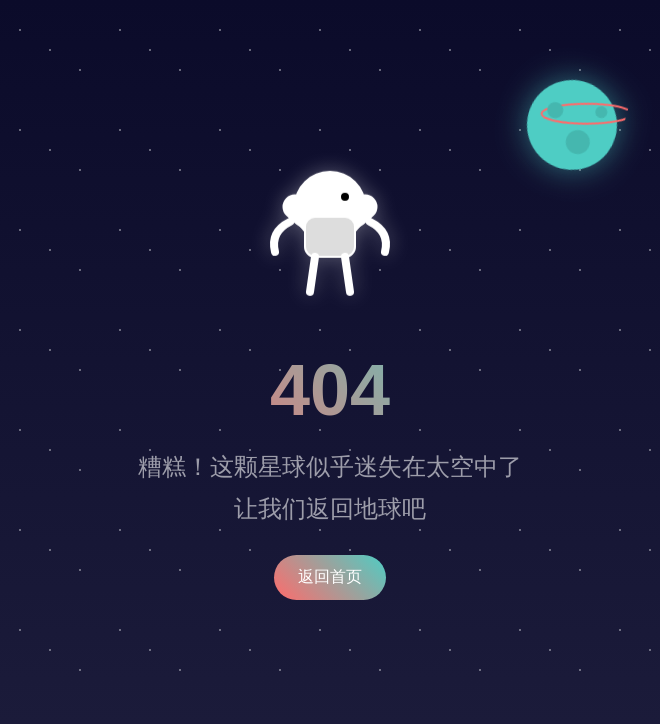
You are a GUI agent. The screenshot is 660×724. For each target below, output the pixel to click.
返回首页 (330, 576)
